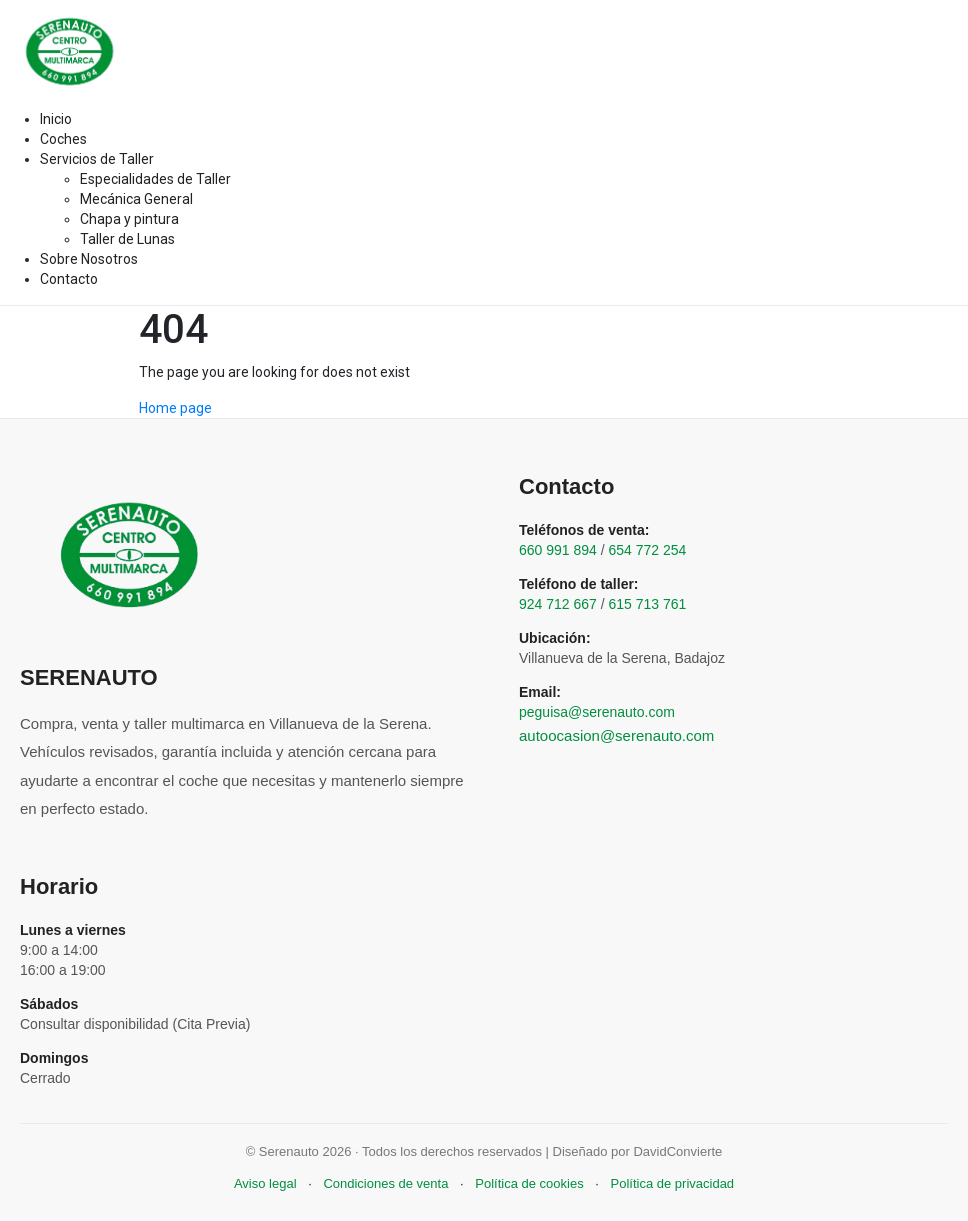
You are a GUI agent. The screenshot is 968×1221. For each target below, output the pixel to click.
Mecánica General (136, 199)
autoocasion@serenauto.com (616, 735)
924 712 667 (558, 604)
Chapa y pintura (129, 219)
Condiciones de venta (385, 1183)
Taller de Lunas (127, 239)
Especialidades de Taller (155, 179)
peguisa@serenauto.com (597, 712)
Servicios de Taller (97, 159)
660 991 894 (558, 550)
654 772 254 (648, 550)
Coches (63, 139)
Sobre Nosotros (89, 259)
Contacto (69, 279)
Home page (175, 408)
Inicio (56, 119)
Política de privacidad (673, 1183)
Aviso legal (265, 1183)
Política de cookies (529, 1183)
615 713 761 (648, 604)
